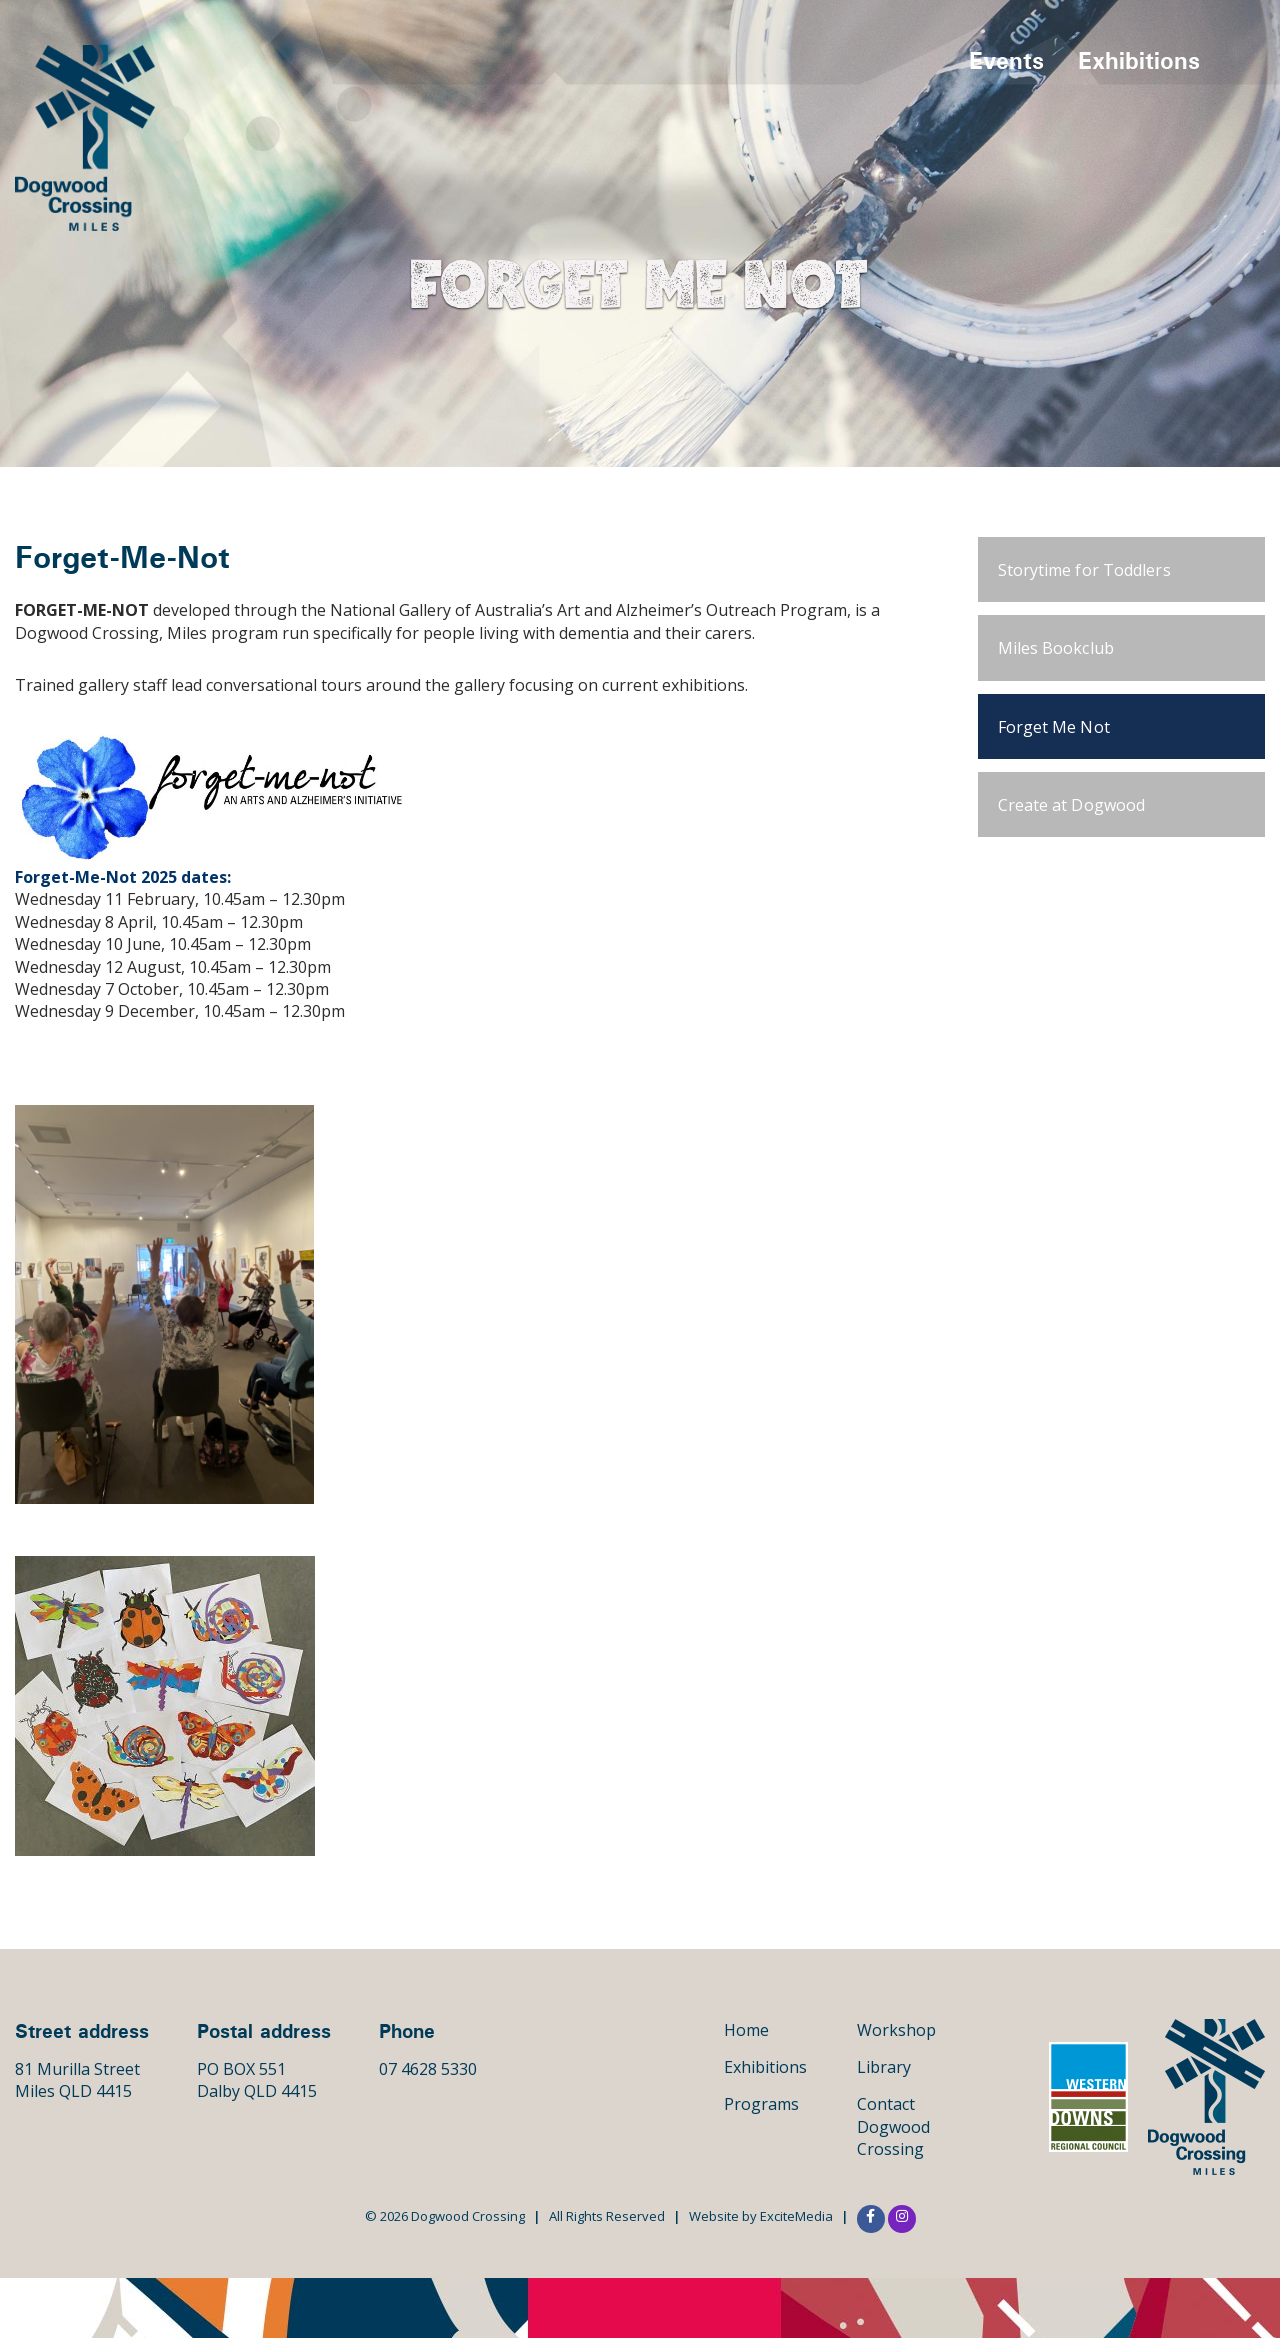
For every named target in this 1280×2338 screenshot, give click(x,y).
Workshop (896, 2030)
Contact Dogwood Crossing (893, 2126)
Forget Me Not (1054, 727)
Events (1006, 60)
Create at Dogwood (1072, 805)
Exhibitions (1139, 60)
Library (884, 2067)
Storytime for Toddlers (1084, 570)
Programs (761, 2104)
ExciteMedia (796, 2216)
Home (746, 2030)
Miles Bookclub (1056, 648)
